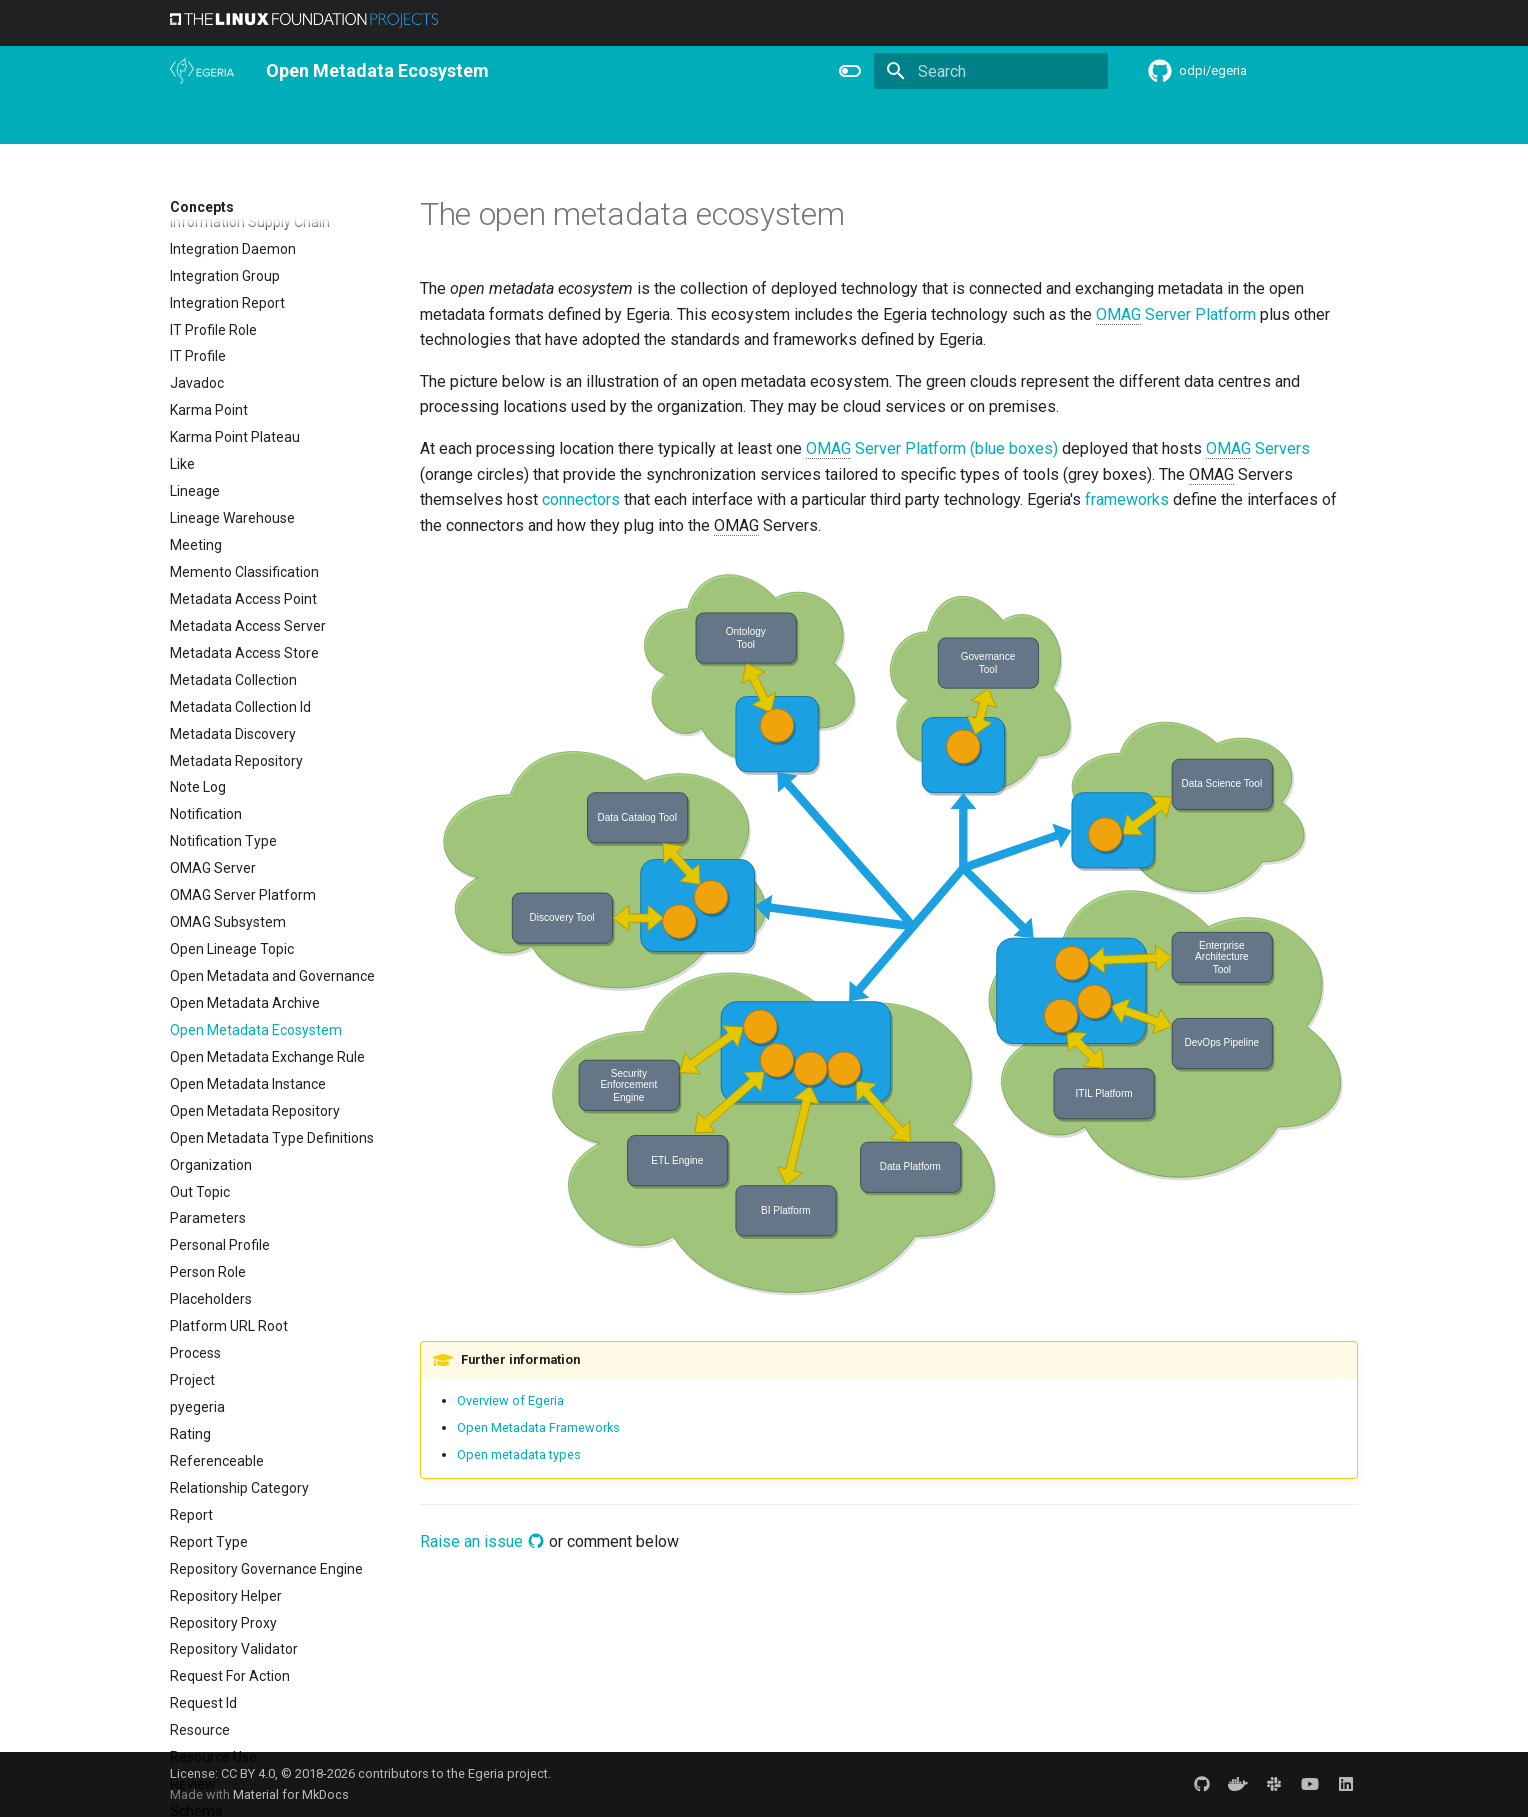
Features (810, 121)
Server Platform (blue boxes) (932, 449)
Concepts (983, 121)
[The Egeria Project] (202, 71)
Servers (1258, 449)
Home (189, 121)
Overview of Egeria (510, 1400)
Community (639, 121)
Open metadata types (519, 1454)
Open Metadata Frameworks (538, 1427)
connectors (581, 499)
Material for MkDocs (291, 1794)
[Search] (991, 71)
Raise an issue (482, 1541)
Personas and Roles (436, 121)
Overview (261, 121)
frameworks (1127, 499)
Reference (895, 121)
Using (332, 121)
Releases (729, 121)
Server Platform (1176, 315)
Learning (550, 121)
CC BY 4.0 (248, 1773)
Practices (1066, 121)
